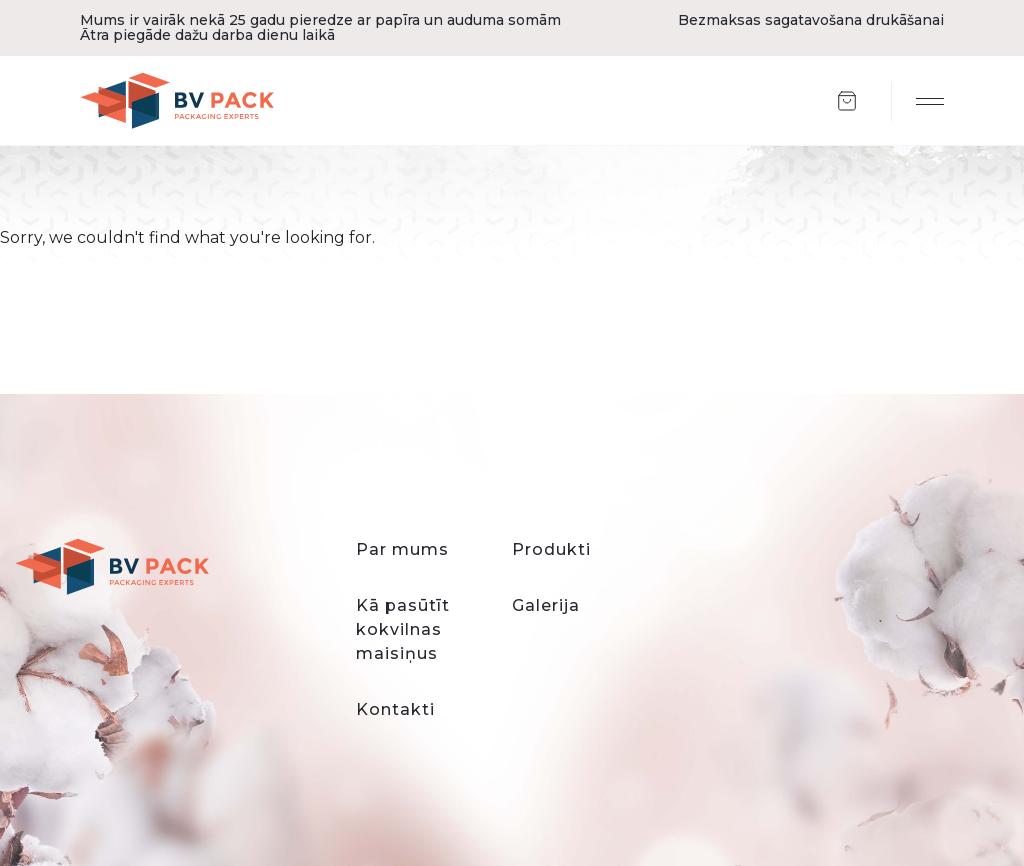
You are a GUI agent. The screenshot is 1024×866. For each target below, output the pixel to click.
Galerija (546, 605)
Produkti (551, 549)
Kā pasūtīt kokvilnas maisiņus (403, 629)
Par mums (402, 549)
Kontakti (395, 709)
